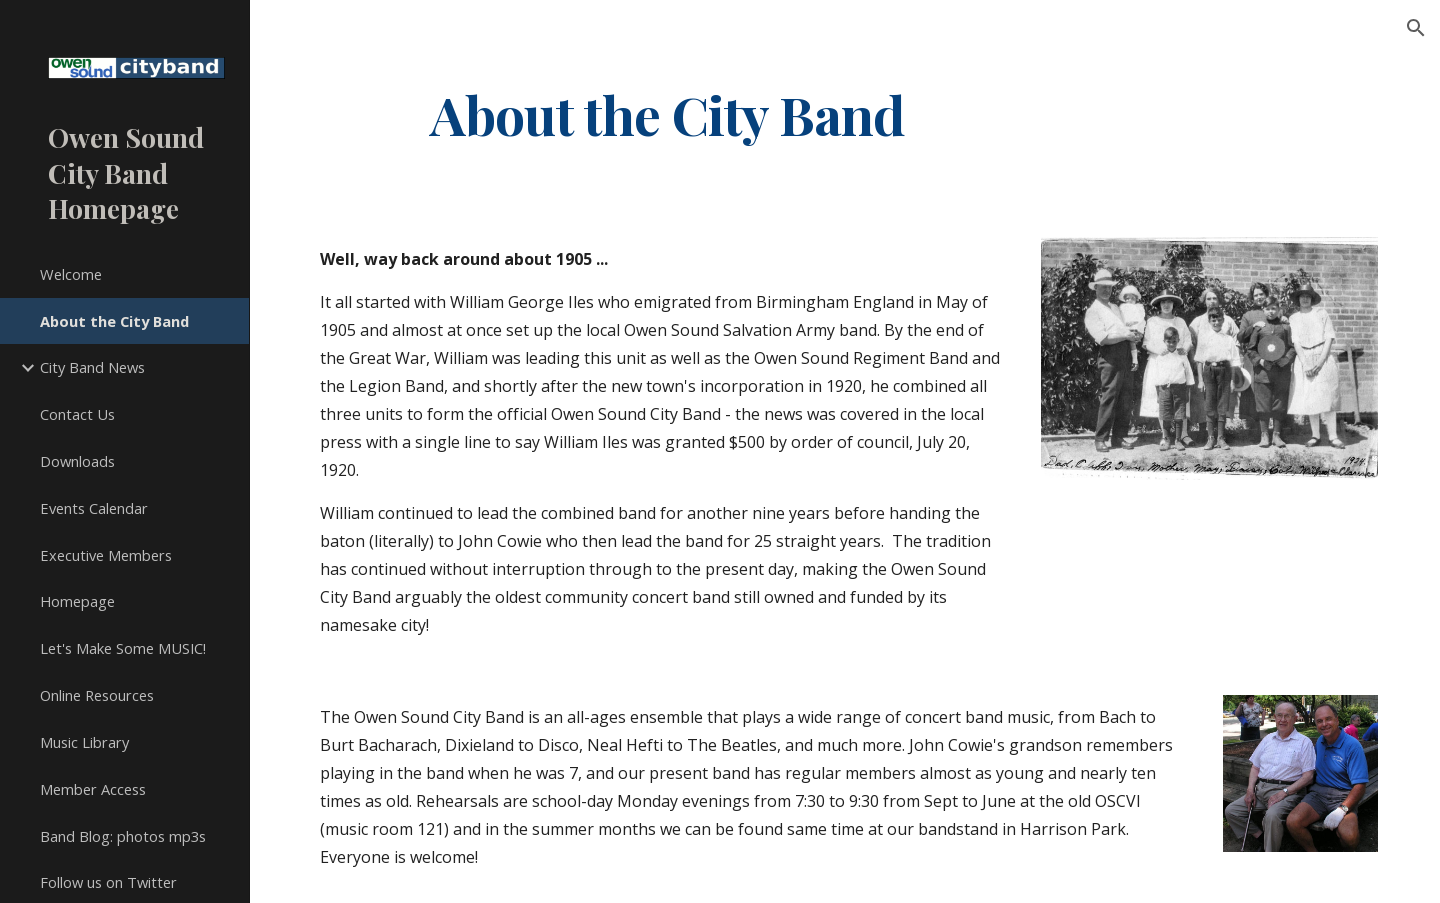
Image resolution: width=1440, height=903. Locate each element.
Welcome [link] (71, 274)
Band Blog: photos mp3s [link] (123, 836)
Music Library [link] (84, 742)
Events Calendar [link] (94, 508)
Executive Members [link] (106, 555)
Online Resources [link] (97, 695)
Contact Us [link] (77, 414)
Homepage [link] (77, 601)
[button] (1416, 28)
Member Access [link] (93, 789)
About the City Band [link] (114, 321)
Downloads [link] (77, 461)
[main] (667, 113)
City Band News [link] (92, 367)
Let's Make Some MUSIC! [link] (123, 648)
